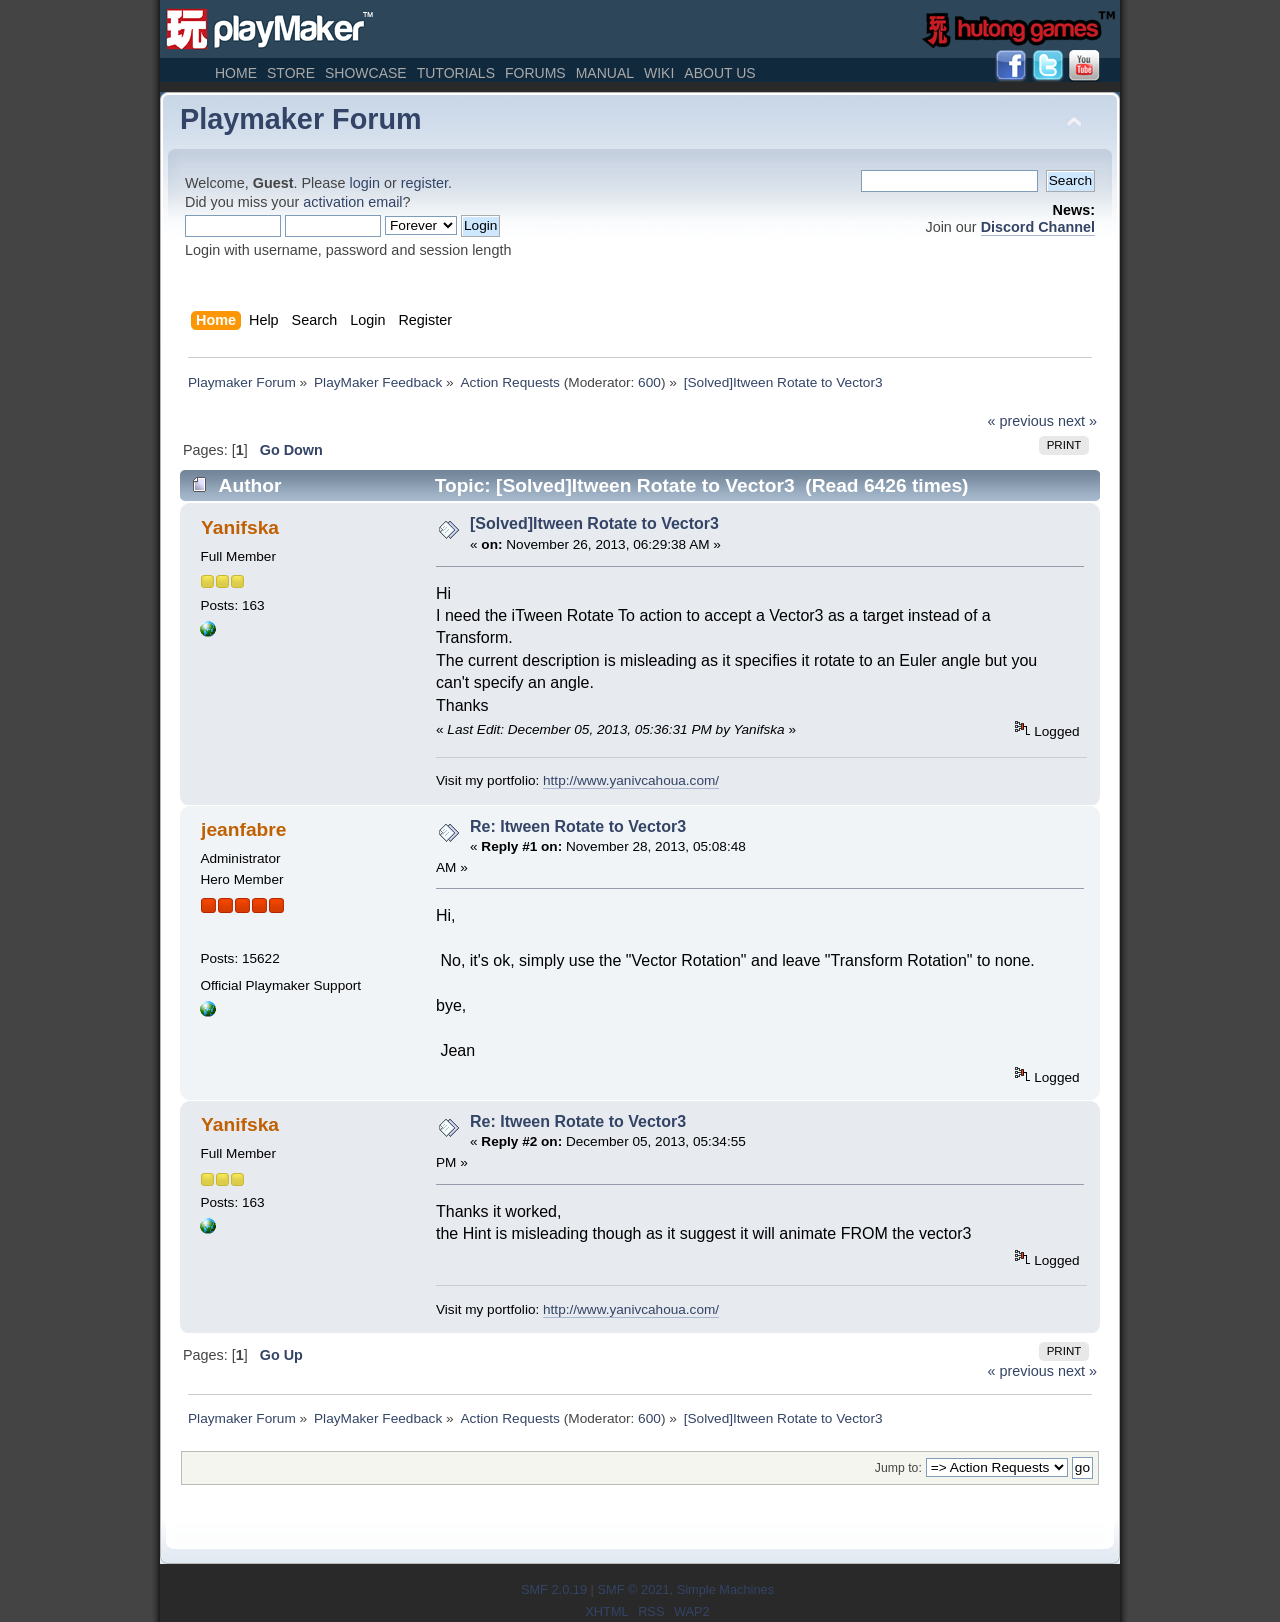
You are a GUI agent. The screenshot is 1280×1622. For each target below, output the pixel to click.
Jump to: (898, 1468)
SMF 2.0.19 (554, 1589)
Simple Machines (725, 1589)
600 (649, 382)
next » (1077, 421)
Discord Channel (1038, 227)
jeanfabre (243, 829)
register (424, 183)
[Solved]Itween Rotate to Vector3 (594, 523)
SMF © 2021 (633, 1589)
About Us (719, 73)
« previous (1021, 421)
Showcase (366, 73)
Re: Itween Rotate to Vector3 (578, 826)
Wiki (659, 73)
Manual (605, 73)
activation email (352, 202)
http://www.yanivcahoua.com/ (631, 780)
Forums (535, 73)
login (365, 183)
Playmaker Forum (301, 119)
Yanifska (240, 527)
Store (291, 73)
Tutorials (456, 73)
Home (236, 73)
